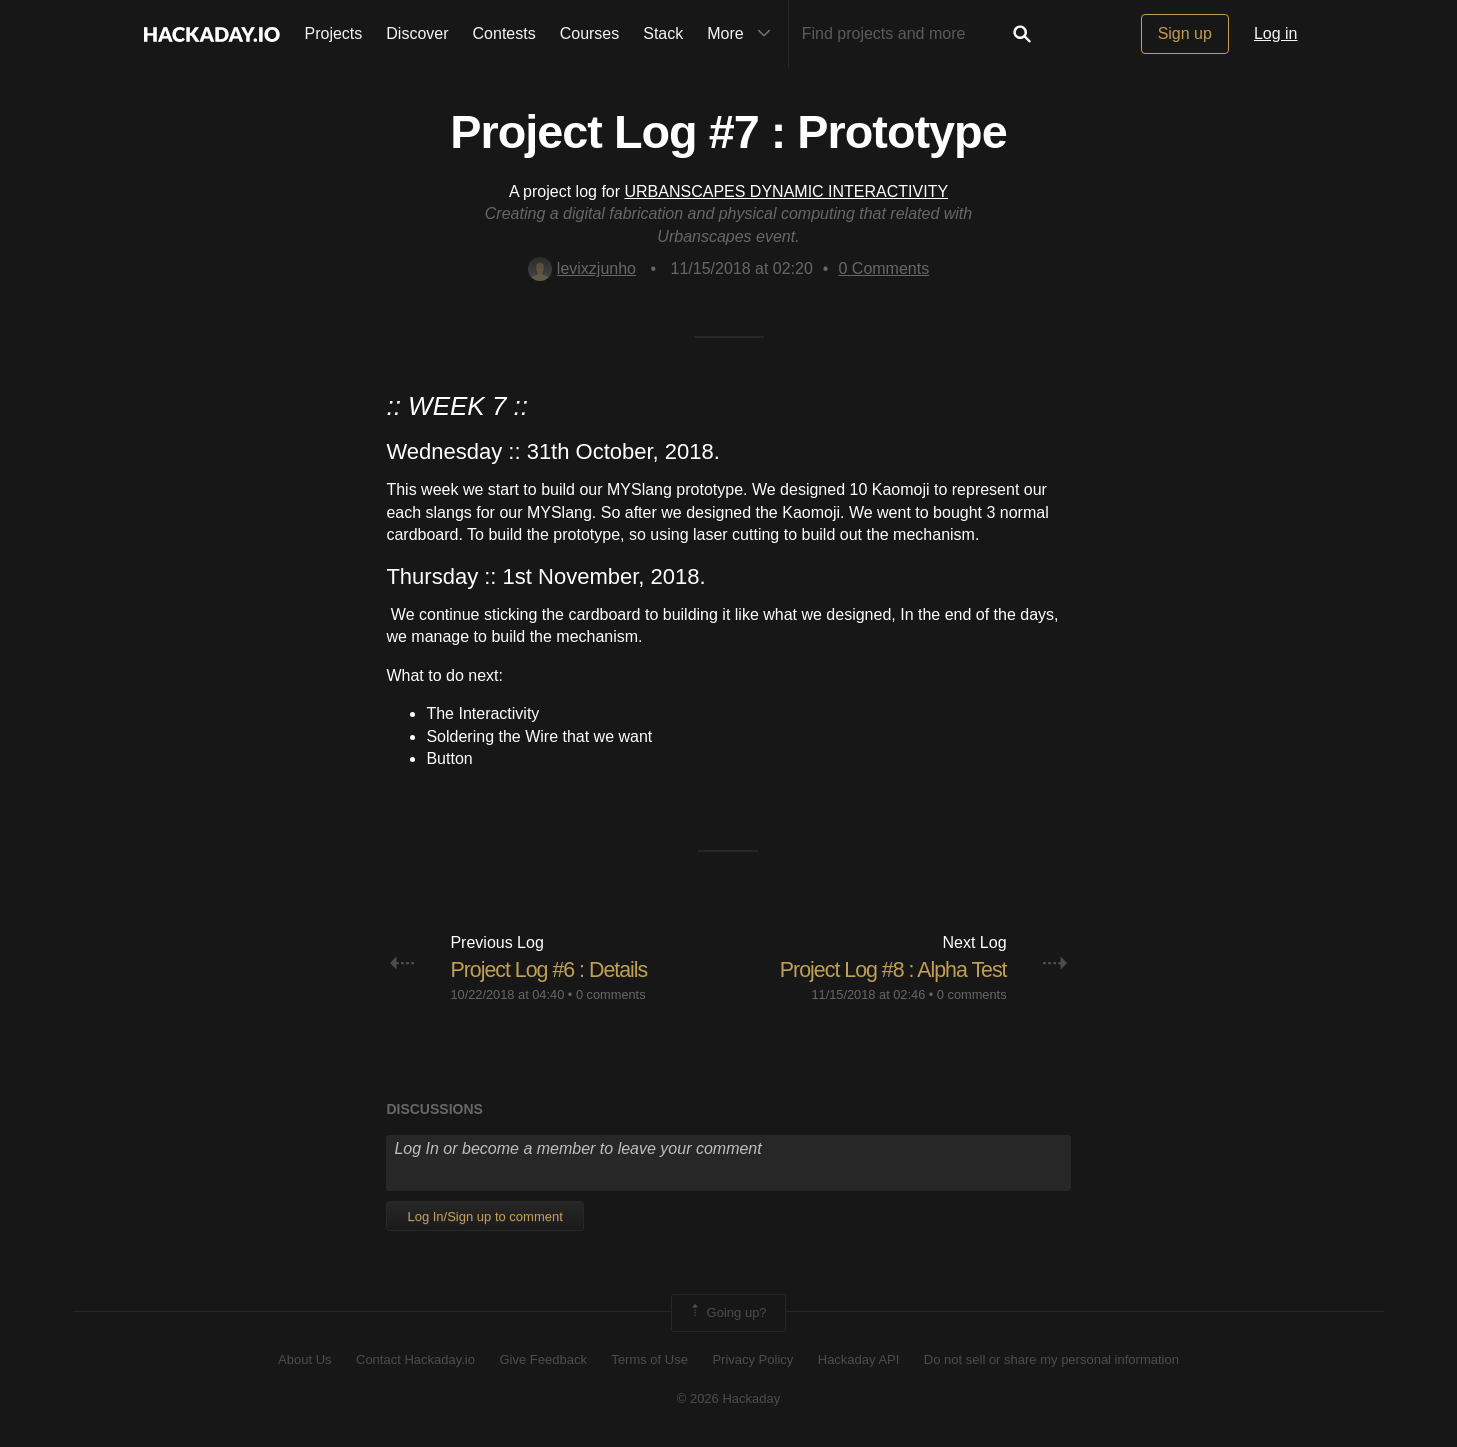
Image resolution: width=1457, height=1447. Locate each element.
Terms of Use (649, 1359)
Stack (663, 33)
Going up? (727, 1313)
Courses (590, 33)
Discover (417, 33)
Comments (883, 268)
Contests (504, 33)
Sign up (1185, 33)
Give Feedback (542, 1359)
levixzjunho (582, 268)
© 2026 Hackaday (729, 1398)
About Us (304, 1359)
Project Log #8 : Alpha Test (889, 969)
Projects (334, 33)
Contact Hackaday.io (415, 1359)
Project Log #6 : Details (551, 969)
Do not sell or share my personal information (1051, 1359)
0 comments (611, 994)
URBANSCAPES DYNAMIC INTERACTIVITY (787, 191)
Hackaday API (859, 1359)
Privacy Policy (752, 1359)
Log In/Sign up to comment (484, 1216)
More (743, 34)
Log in (1276, 33)
